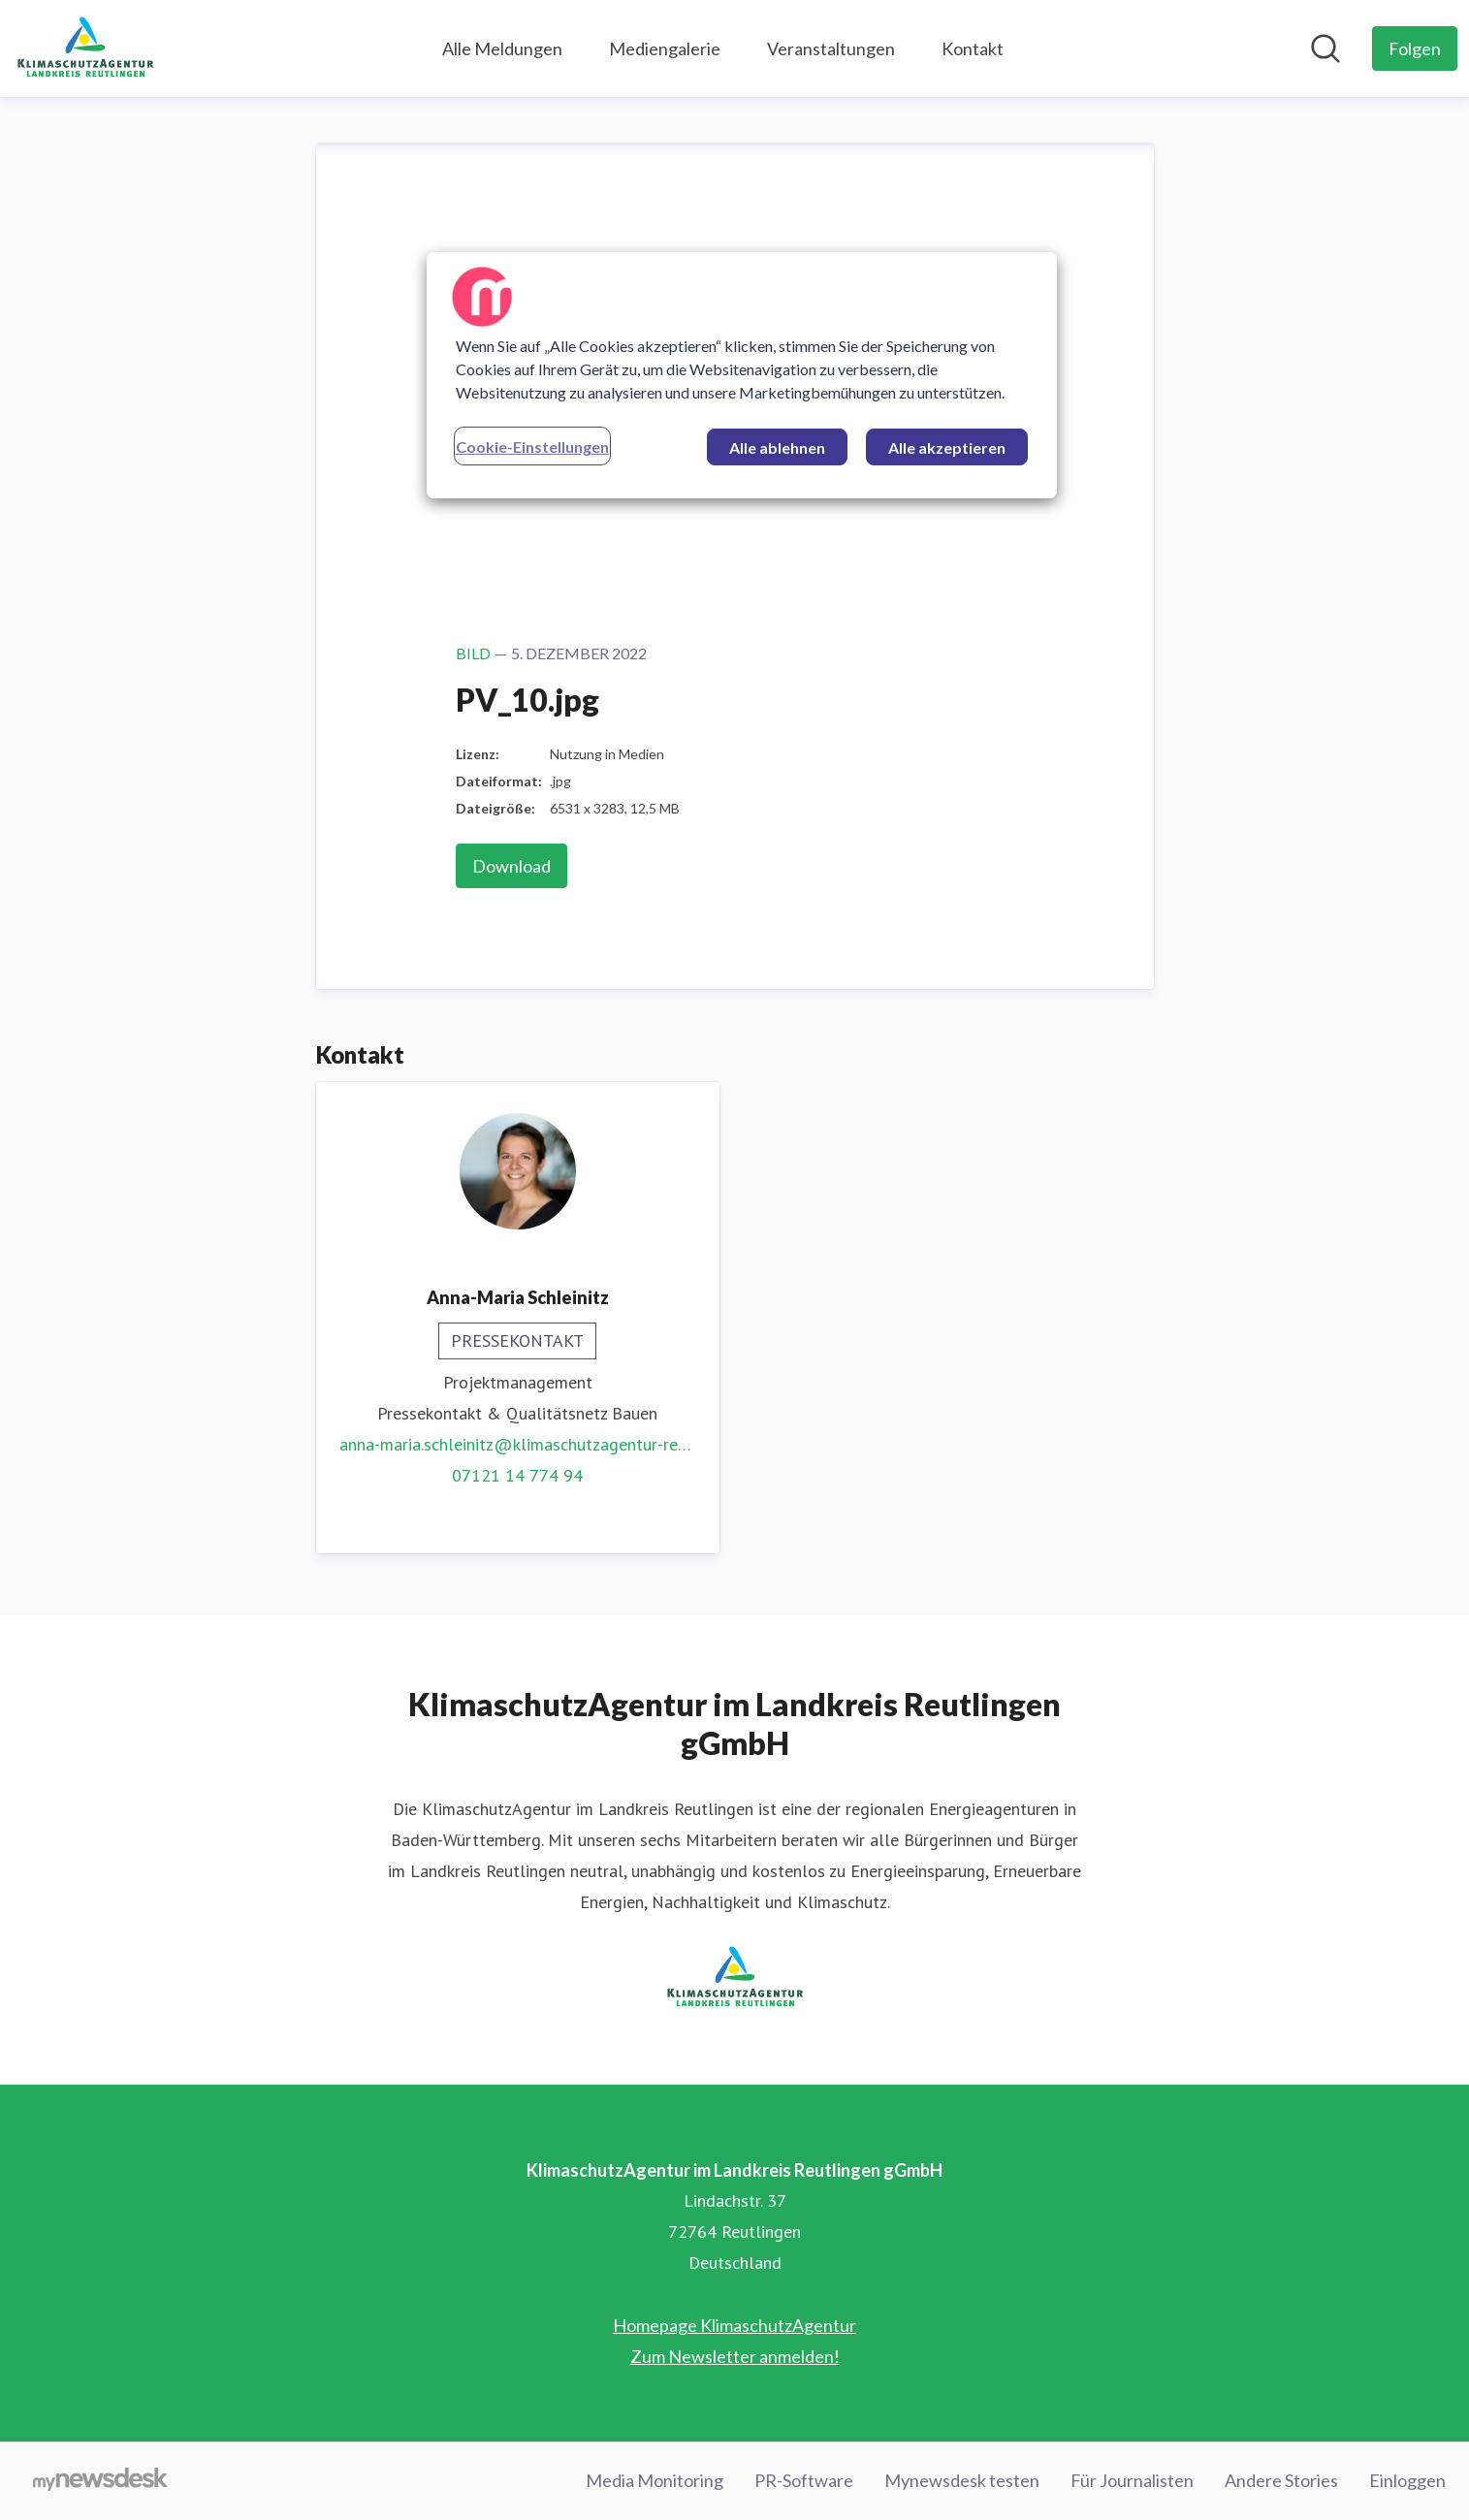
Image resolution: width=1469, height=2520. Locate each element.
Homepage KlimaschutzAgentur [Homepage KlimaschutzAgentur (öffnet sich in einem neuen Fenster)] (734, 2325)
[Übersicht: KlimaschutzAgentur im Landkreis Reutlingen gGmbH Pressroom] (85, 48)
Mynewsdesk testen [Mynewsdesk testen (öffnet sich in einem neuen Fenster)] (961, 2480)
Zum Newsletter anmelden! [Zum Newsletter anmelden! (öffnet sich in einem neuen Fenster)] (735, 2356)
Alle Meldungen (502, 48)
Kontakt (973, 48)
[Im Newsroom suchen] (1325, 48)
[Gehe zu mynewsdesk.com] (100, 2481)
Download (511, 866)
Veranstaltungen (831, 48)
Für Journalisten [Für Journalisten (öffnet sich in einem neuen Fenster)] (1132, 2480)
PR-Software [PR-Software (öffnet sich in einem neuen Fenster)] (803, 2480)
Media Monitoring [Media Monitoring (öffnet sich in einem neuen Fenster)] (654, 2480)
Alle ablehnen (777, 447)
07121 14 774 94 (517, 1475)
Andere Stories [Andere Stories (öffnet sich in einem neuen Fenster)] (1281, 2480)
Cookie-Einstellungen (532, 446)
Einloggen (1407, 2480)
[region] (742, 375)
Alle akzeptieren (947, 447)
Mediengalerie (664, 48)
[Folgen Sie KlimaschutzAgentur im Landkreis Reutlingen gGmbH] (1414, 48)
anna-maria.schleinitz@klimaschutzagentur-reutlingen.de (517, 1444)
